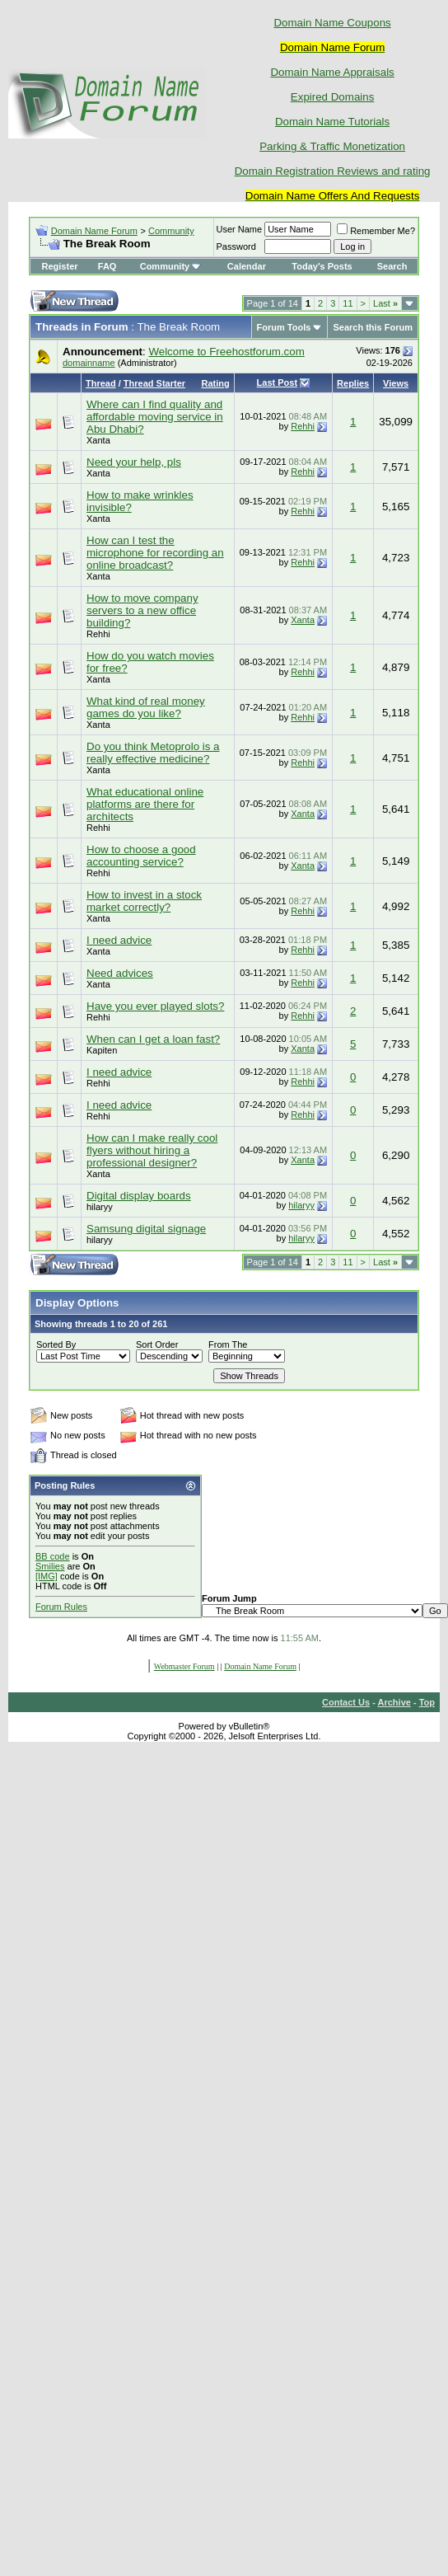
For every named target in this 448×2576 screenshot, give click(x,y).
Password (236, 246)
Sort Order (157, 1344)
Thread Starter (154, 383)
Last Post (277, 382)
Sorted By (56, 1344)
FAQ (107, 266)
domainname (89, 363)
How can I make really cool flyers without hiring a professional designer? (151, 1150)
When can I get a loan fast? (153, 1039)
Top (427, 1702)
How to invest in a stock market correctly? (144, 901)
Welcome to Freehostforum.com (226, 351)
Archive (394, 1702)
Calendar (246, 266)
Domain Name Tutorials (332, 121)
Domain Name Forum (94, 231)
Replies (353, 383)
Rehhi (303, 426)
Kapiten (101, 1050)
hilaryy (99, 1207)
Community (171, 231)
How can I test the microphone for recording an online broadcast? (155, 552)
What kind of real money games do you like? (145, 707)
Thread (101, 383)
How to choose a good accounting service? (141, 855)
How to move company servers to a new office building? (142, 610)
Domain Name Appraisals (332, 72)
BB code (52, 1556)
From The (227, 1344)
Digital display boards (138, 1195)
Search (392, 266)
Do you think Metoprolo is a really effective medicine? (153, 752)
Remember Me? (376, 231)
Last (385, 303)
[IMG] (46, 1576)
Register (60, 266)
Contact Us (346, 1702)
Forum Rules (61, 1607)
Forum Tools (284, 327)
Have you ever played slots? (155, 1006)
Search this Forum (373, 327)
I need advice (119, 940)
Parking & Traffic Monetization (332, 146)
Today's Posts (322, 266)
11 (347, 303)
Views (395, 383)
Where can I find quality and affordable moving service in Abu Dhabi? (154, 416)
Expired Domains (332, 97)
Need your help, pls (133, 462)
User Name (240, 229)
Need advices (119, 973)
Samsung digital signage (146, 1228)
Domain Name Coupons (331, 22)
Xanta (98, 440)
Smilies (49, 1566)
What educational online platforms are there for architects (144, 804)
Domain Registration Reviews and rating (333, 171)
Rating (215, 383)
